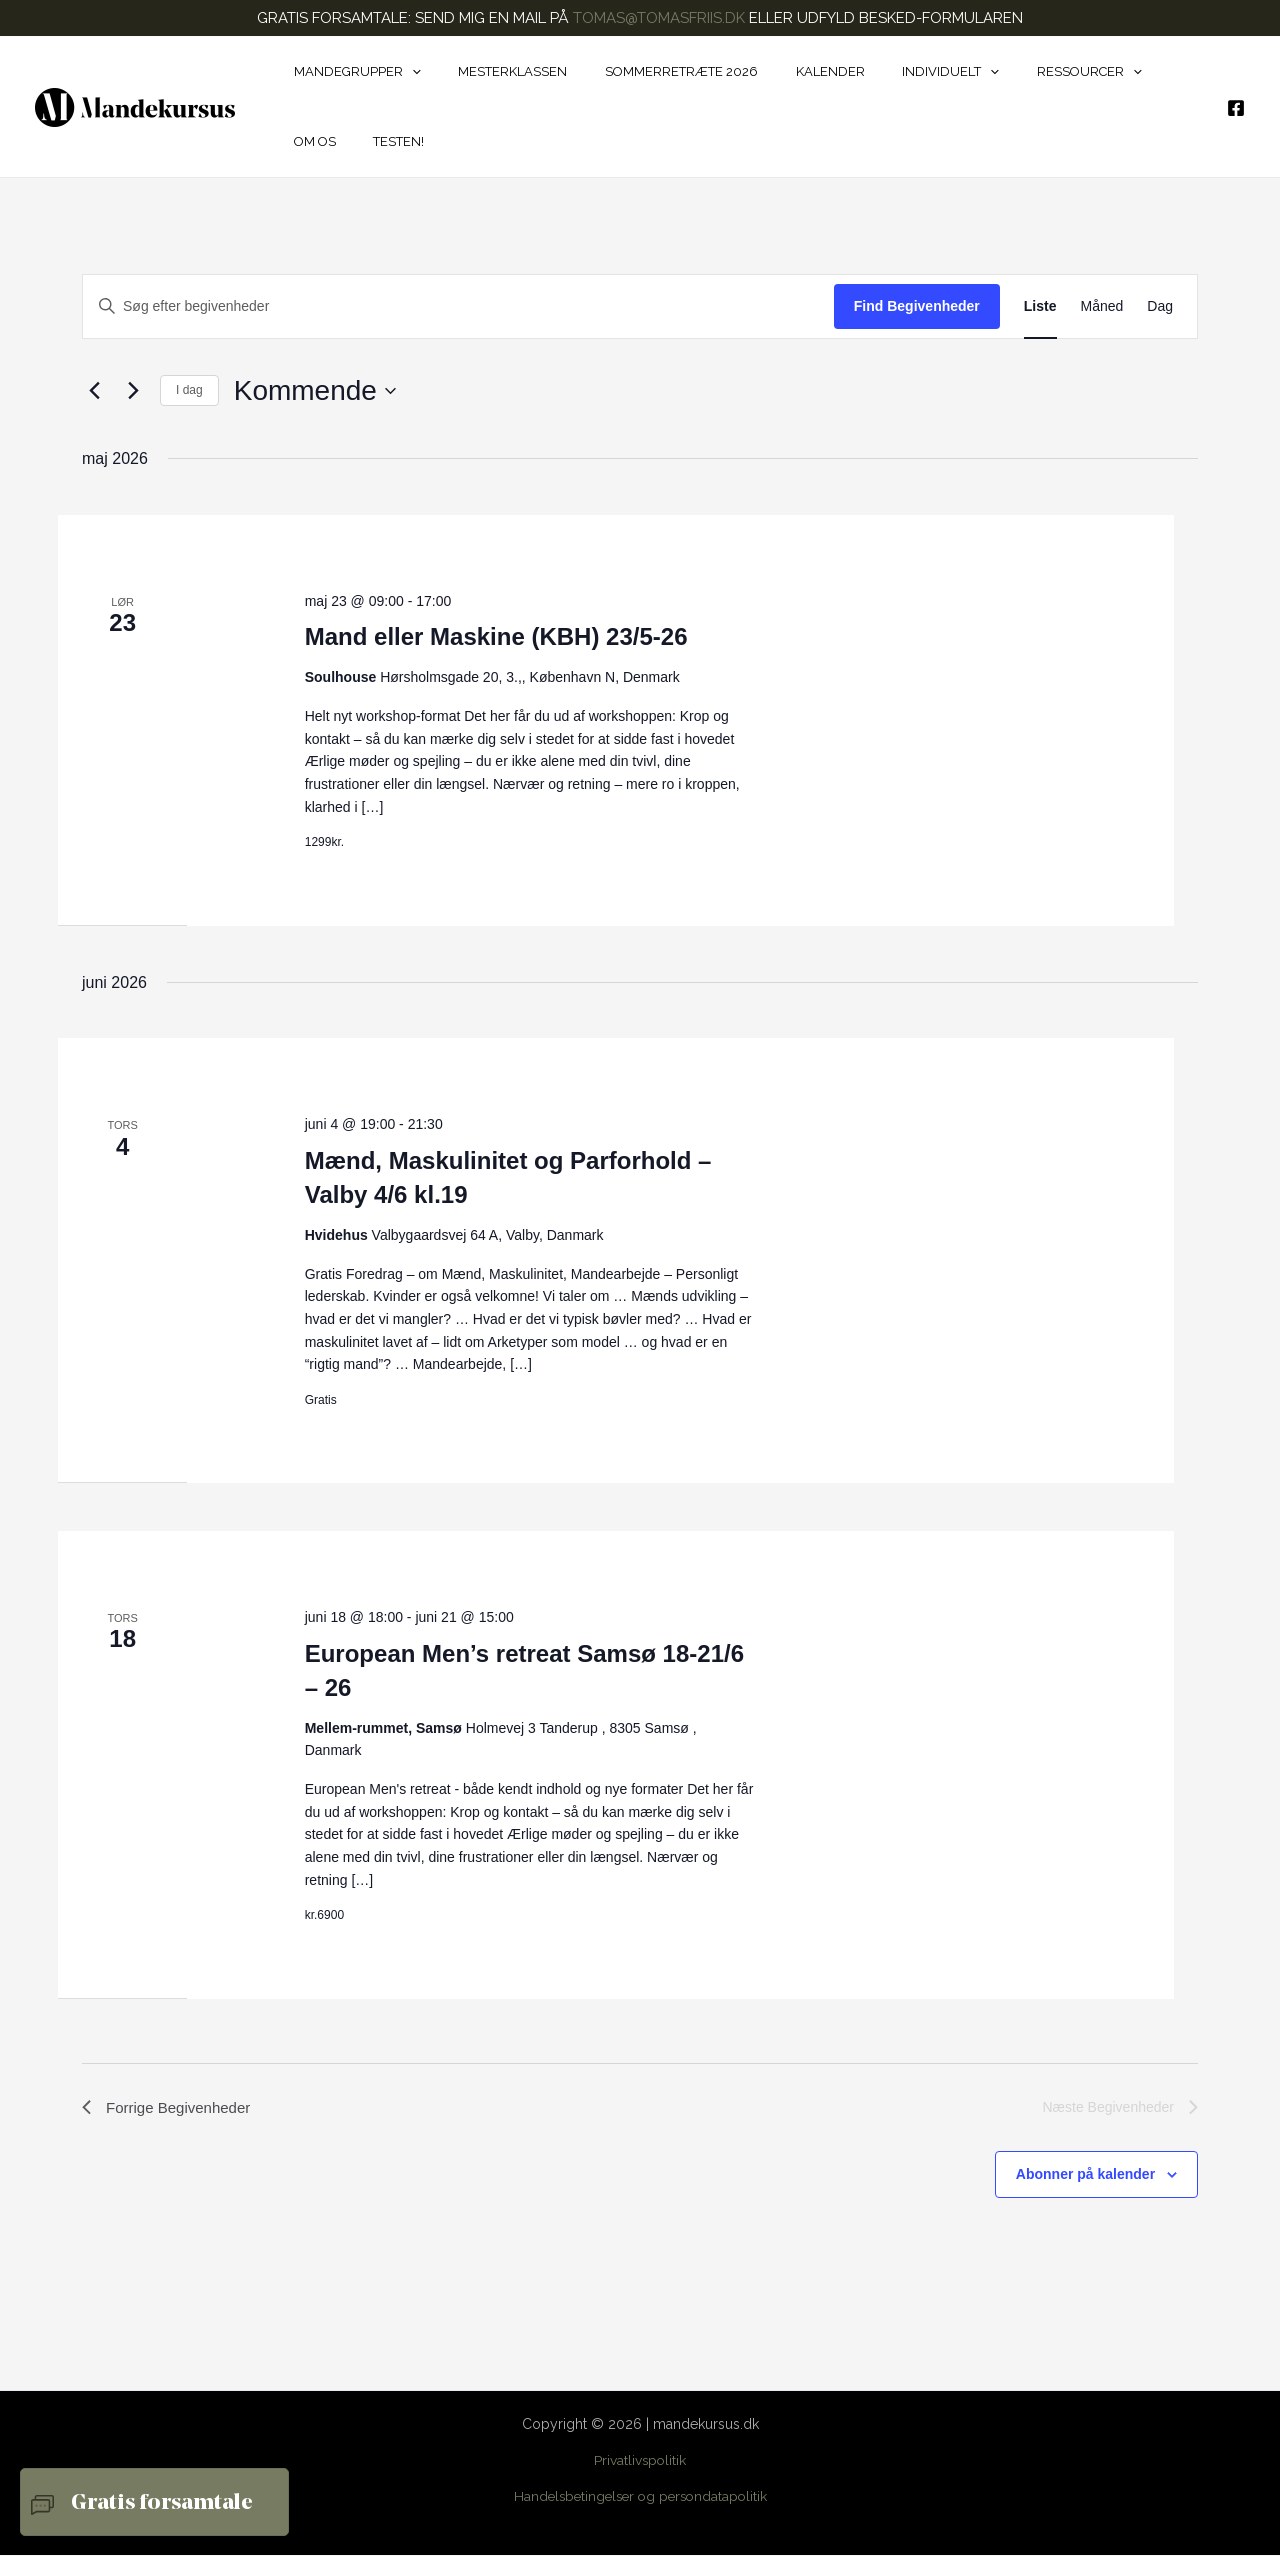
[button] (406, 72)
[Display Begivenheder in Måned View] (1102, 306)
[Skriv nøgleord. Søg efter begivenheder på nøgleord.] (458, 306)
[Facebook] (1236, 108)
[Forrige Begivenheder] (94, 391)
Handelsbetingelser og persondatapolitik (640, 2498)
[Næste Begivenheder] (133, 391)
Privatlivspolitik (640, 2462)
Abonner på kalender (1085, 2177)
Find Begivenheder (917, 306)
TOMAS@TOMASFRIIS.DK (659, 18)
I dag (189, 390)
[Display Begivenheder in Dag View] (1160, 306)
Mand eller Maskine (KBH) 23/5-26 (496, 636)
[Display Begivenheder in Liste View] (1040, 306)
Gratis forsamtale (162, 2503)
